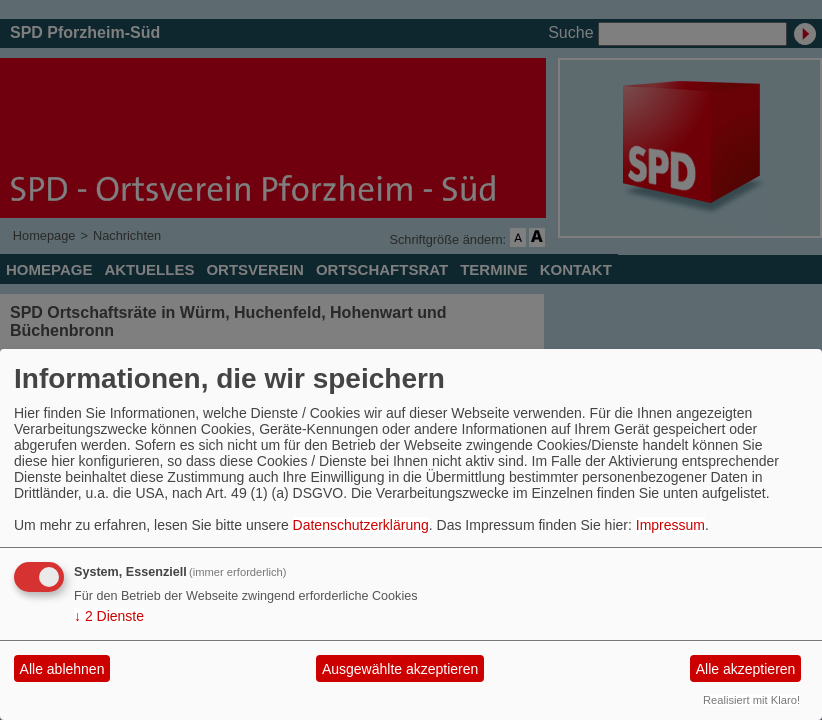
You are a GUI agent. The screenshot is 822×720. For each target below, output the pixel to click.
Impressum (670, 525)
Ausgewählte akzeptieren (400, 669)
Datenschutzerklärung (361, 525)
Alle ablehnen (62, 669)
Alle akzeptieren (746, 669)
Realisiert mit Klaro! (751, 700)
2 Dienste (109, 616)
